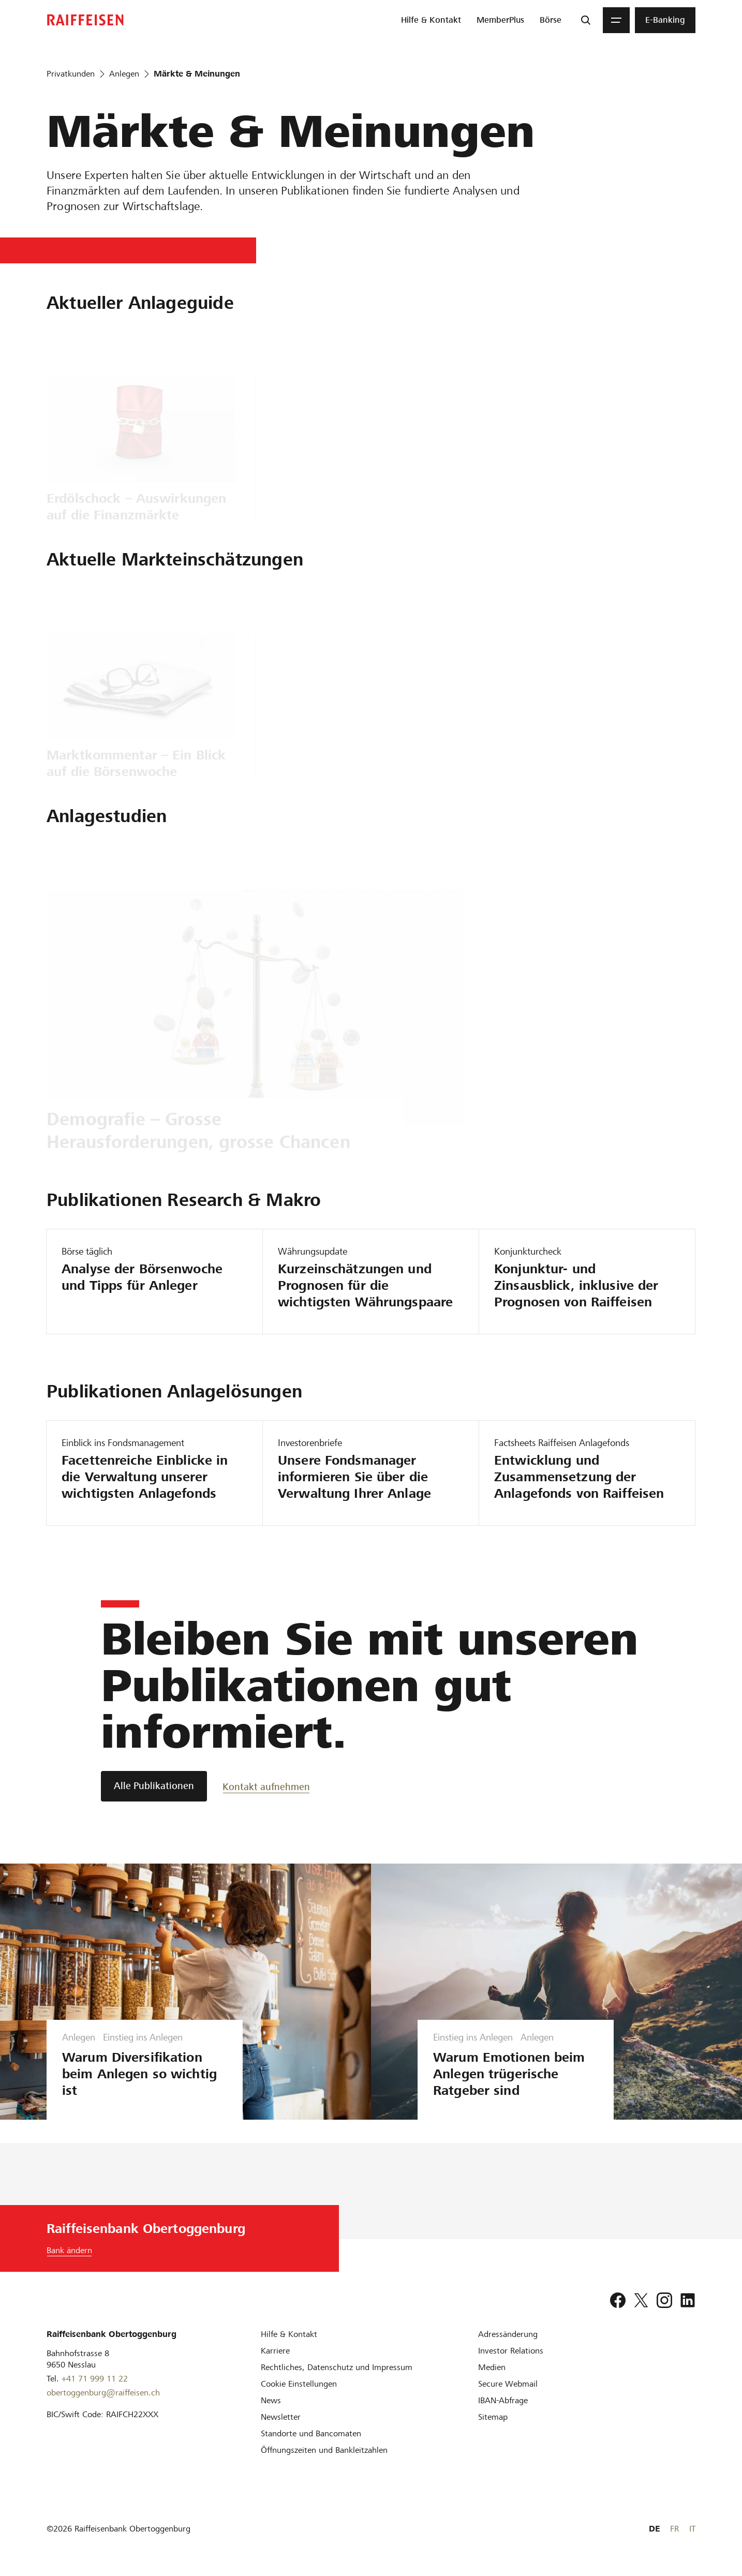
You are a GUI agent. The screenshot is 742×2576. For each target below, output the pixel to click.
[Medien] (492, 2367)
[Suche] (585, 20)
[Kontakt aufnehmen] (266, 1786)
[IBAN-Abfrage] (503, 2400)
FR (674, 2529)
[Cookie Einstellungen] (299, 2384)
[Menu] (616, 20)
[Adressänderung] (508, 2334)
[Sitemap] (493, 2417)
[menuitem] (431, 20)
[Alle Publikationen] (154, 1786)
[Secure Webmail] (508, 2384)
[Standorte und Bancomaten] (311, 2433)
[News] (271, 2400)
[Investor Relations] (510, 2351)
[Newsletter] (281, 2417)
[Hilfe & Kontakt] (289, 2334)
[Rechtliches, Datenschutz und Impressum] (336, 2367)
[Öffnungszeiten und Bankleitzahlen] (324, 2450)
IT (692, 2529)
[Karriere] (275, 2351)
